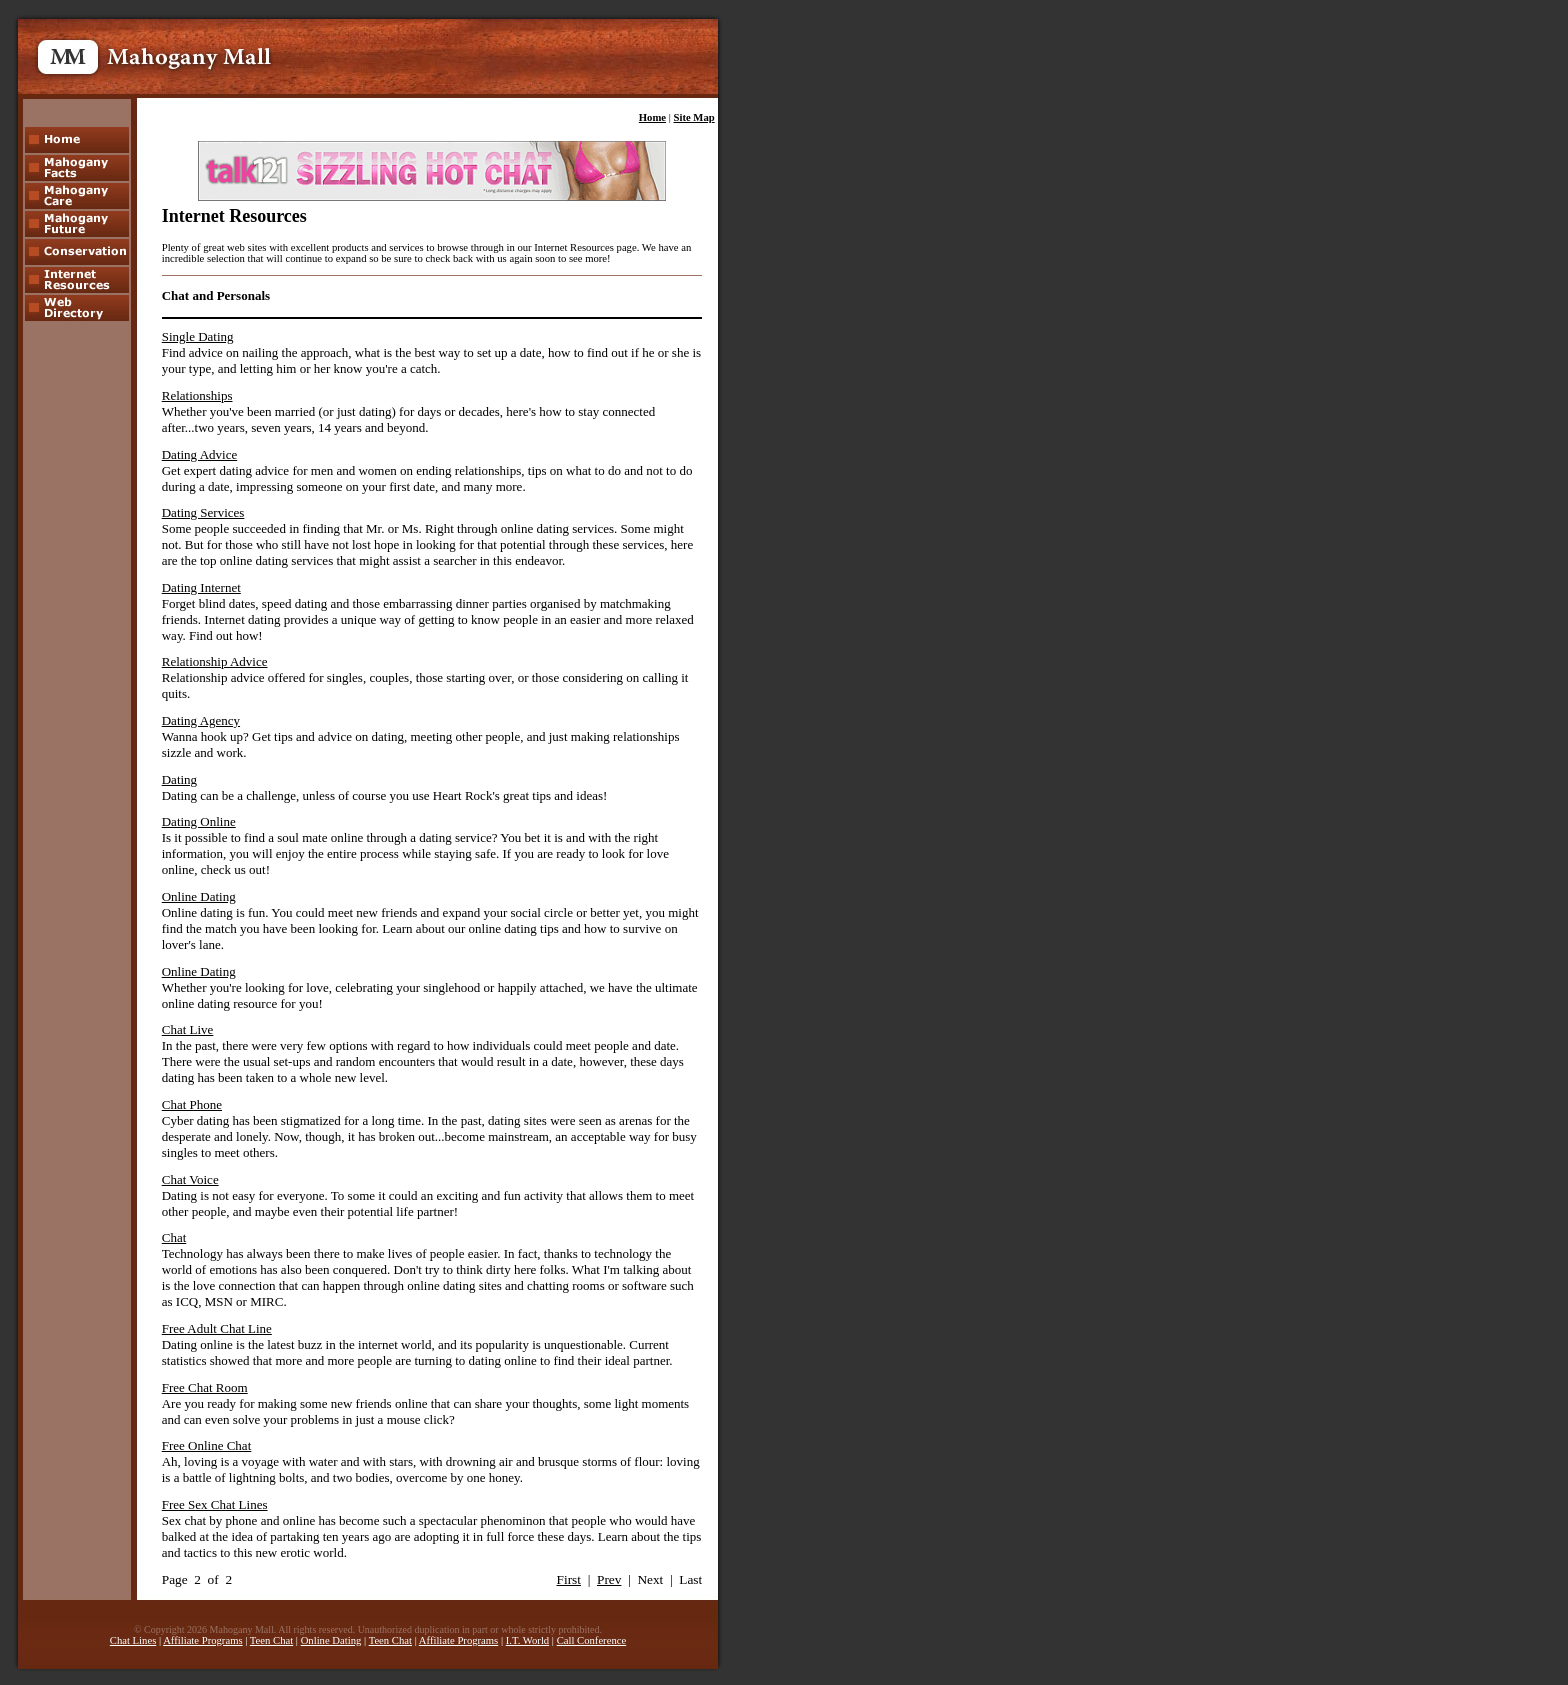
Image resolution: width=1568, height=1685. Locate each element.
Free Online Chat (207, 1445)
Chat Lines (133, 1640)
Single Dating (198, 336)
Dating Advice (199, 454)
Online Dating (199, 896)
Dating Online (199, 821)
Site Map (694, 117)
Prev (609, 1579)
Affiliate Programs (202, 1640)
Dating (179, 779)
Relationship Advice (215, 661)
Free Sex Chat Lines (215, 1504)
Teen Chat (271, 1640)
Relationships (197, 395)
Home (652, 117)
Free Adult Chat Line (217, 1328)
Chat (174, 1237)
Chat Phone (192, 1104)
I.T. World (527, 1640)
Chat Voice (190, 1179)
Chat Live (188, 1029)
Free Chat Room (205, 1387)
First (569, 1579)
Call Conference (592, 1640)
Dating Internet (201, 587)
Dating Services (203, 512)
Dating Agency (201, 720)
